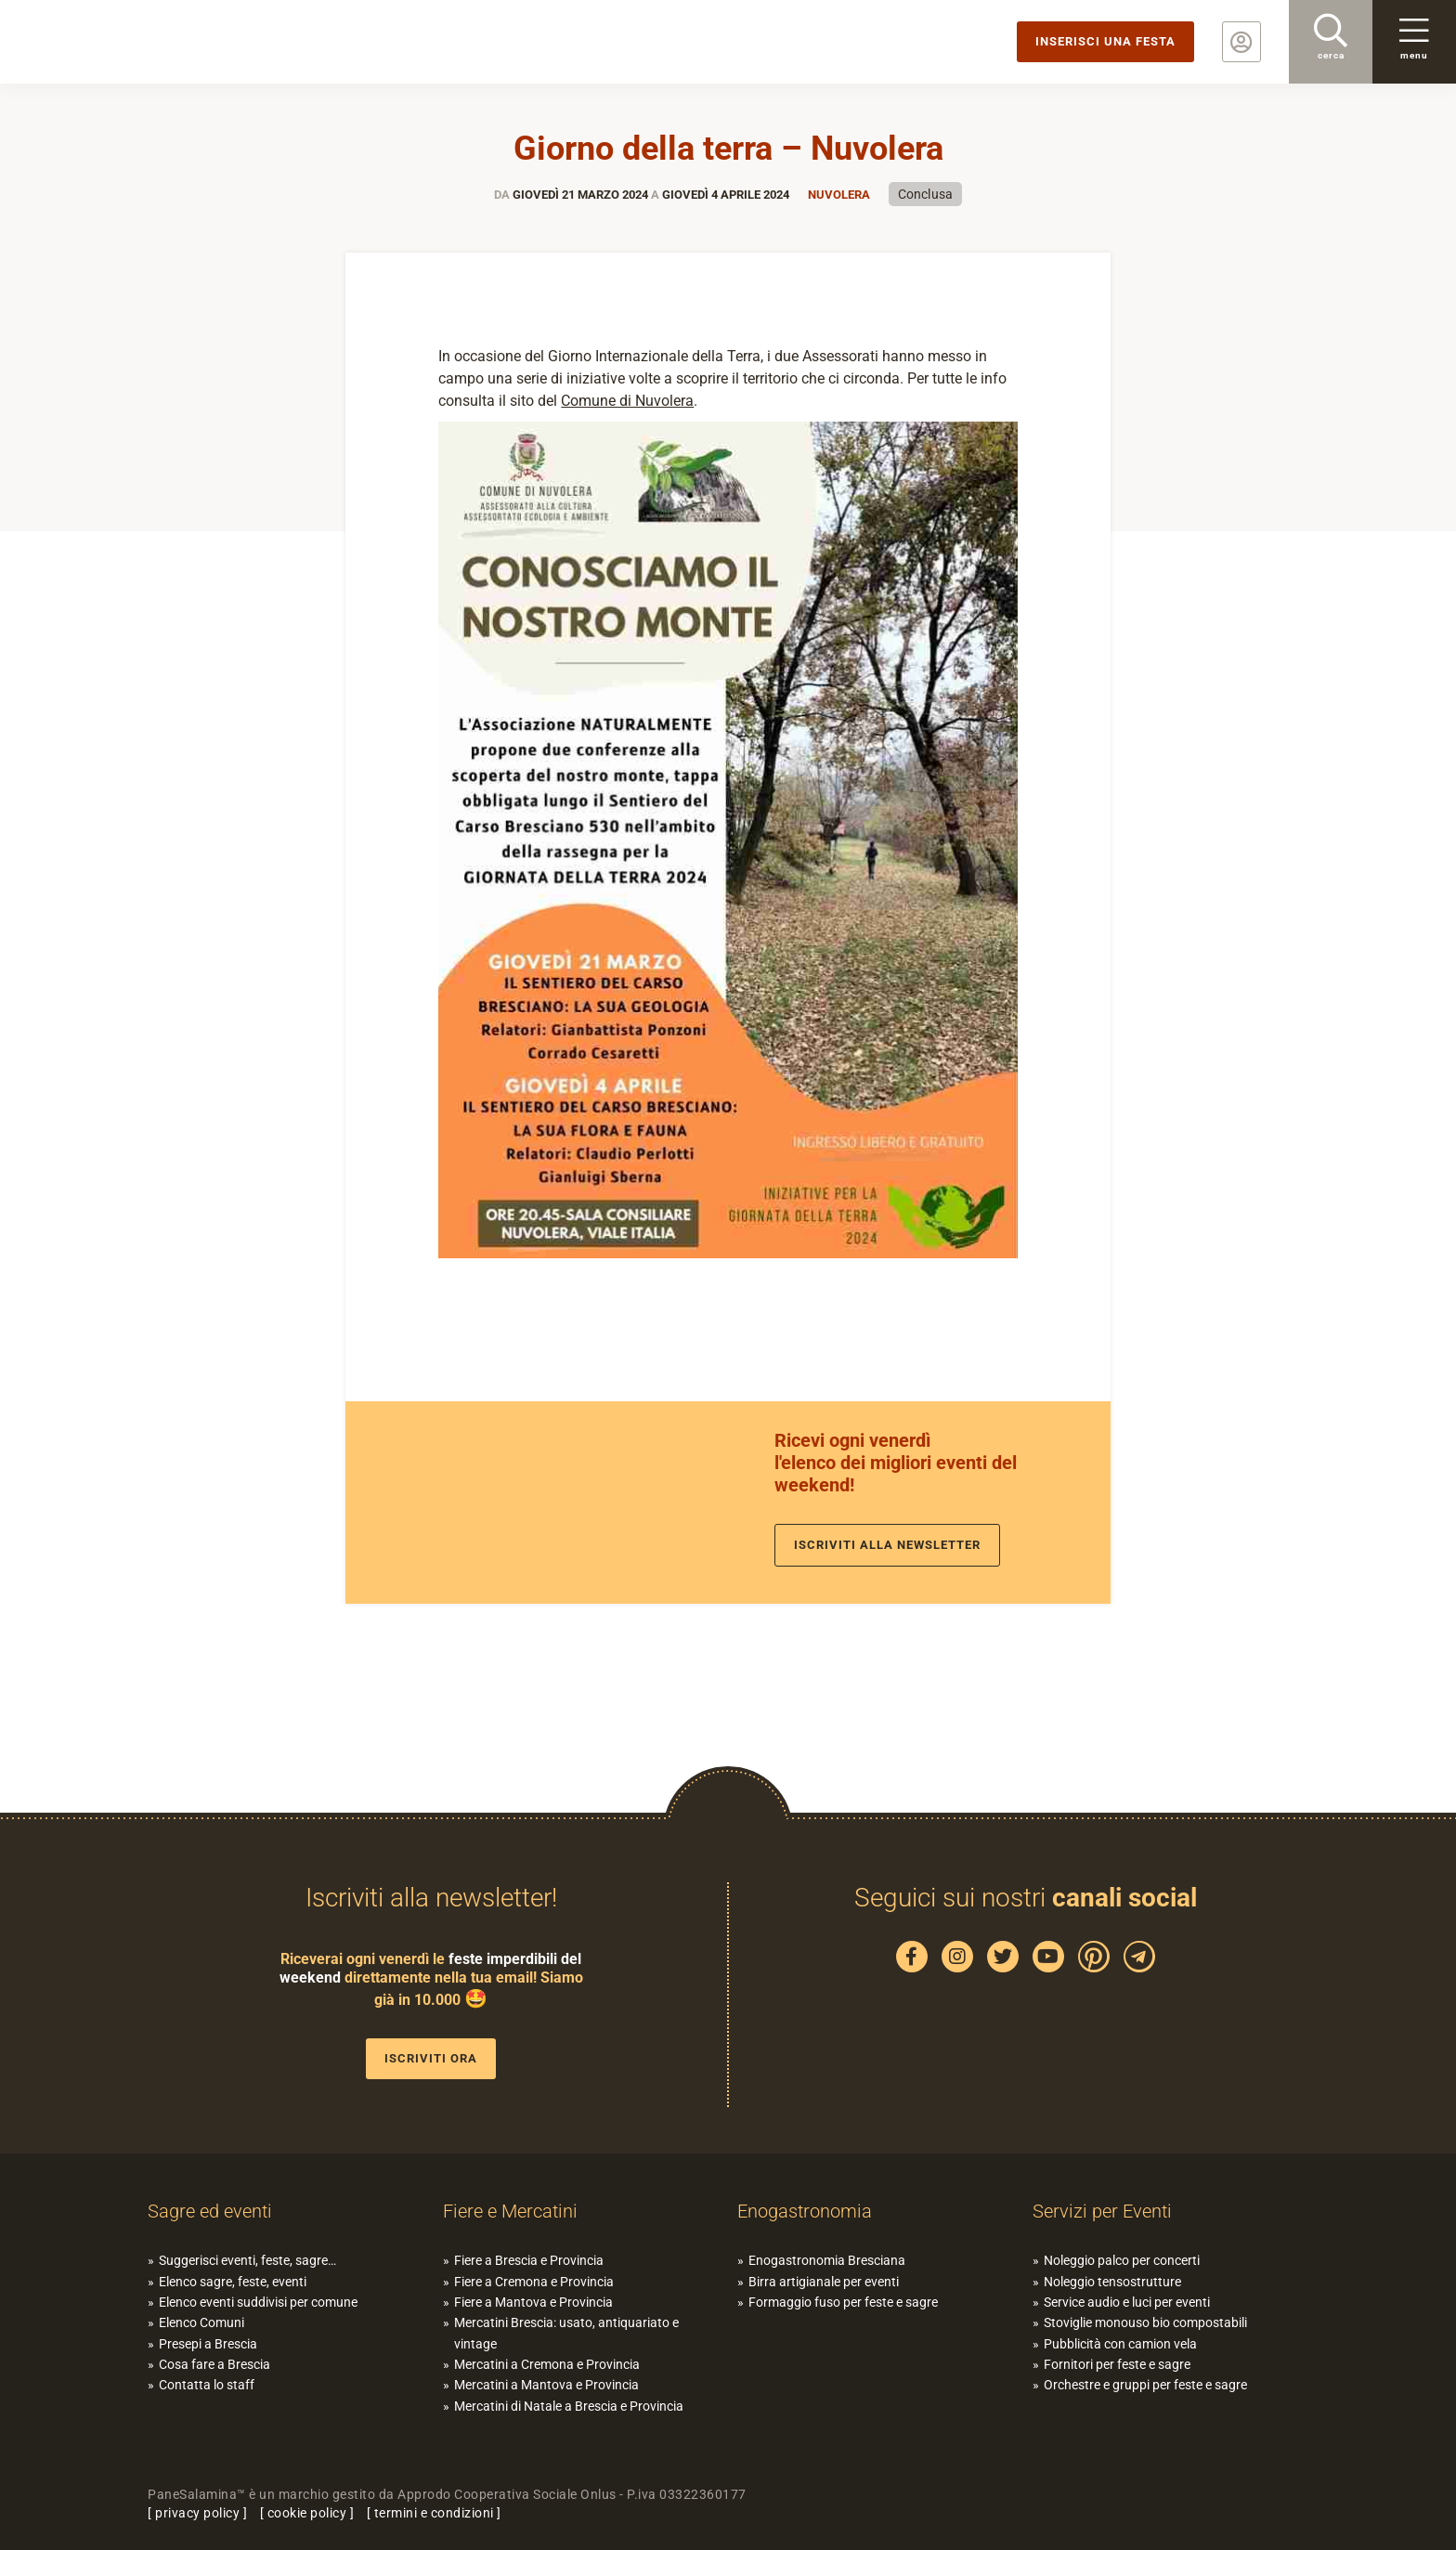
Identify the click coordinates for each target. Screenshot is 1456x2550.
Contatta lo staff (206, 2384)
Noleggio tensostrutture (1112, 2281)
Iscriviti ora (430, 2058)
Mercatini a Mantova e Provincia (546, 2384)
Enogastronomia (804, 2211)
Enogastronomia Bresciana (826, 2260)
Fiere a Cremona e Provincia (534, 2281)
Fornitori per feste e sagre (1117, 2364)
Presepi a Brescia (208, 2343)
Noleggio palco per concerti (1122, 2260)
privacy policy (197, 2512)
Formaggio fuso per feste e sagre (843, 2302)
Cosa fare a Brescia (214, 2364)
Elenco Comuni (201, 2322)
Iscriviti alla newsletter (887, 1545)
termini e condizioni (434, 2512)
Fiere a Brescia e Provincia (529, 2260)
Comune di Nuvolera (627, 401)
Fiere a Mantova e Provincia (533, 2302)
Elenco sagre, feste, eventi (232, 2281)
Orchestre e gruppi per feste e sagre (1145, 2384)
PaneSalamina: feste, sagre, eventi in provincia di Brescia (144, 41)
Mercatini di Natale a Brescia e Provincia (568, 2406)
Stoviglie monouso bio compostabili (1145, 2322)
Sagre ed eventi (210, 2211)
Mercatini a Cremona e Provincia (547, 2364)
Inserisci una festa (1105, 41)
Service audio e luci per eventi (1127, 2302)
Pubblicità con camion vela (1120, 2343)
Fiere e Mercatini (510, 2211)
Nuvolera (839, 195)
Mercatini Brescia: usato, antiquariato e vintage (566, 2332)
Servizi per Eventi (1102, 2211)
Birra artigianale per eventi (823, 2281)
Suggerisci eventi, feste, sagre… (247, 2260)
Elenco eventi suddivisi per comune (258, 2302)
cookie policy (307, 2512)
